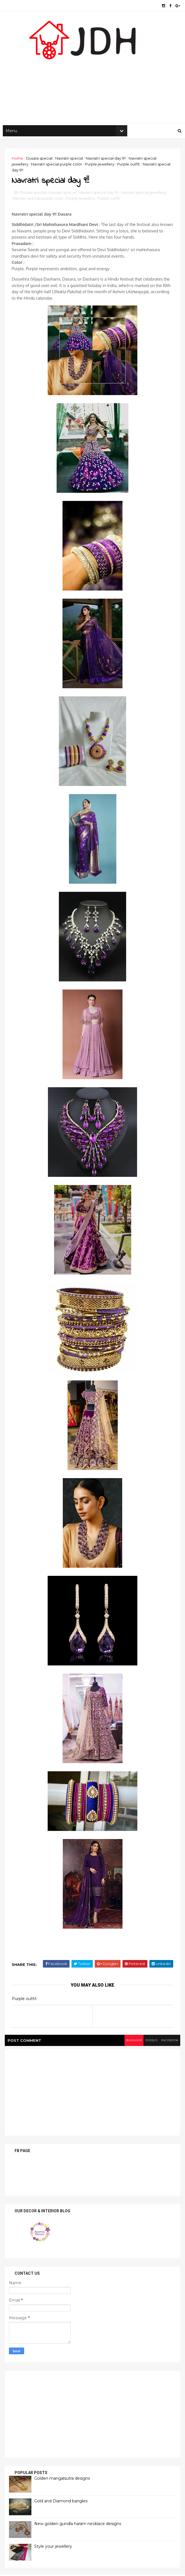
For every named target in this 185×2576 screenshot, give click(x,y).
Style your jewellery (54, 2556)
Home (18, 164)
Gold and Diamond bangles (61, 2510)
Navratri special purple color (57, 170)
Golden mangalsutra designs (63, 2488)
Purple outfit (129, 170)
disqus (146, 2050)
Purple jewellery (100, 170)
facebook (167, 2050)
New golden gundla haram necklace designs (78, 2533)
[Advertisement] (92, 84)
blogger (126, 2050)
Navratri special (70, 164)
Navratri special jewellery (144, 202)
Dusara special (40, 164)
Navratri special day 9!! (107, 164)
